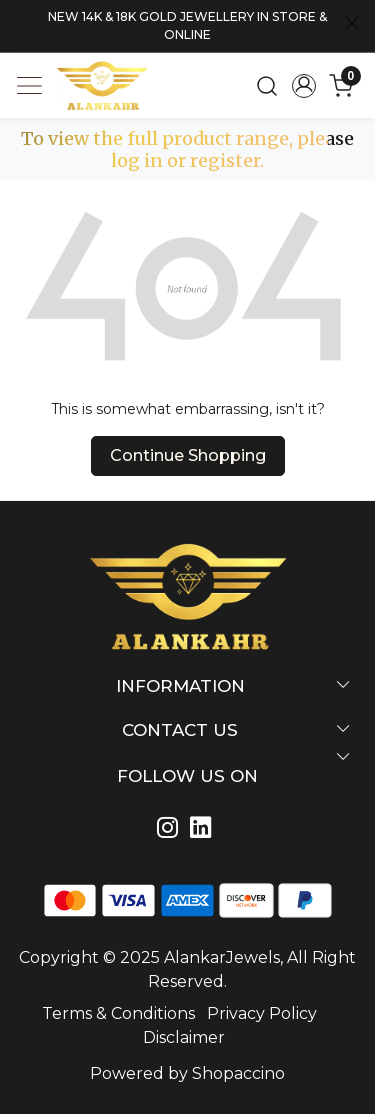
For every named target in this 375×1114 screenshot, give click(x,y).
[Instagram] (171, 830)
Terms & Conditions (118, 1013)
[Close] (352, 23)
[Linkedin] (204, 830)
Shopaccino (238, 1073)
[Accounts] (303, 86)
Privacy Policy (262, 1013)
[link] (267, 86)
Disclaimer (184, 1037)
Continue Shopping (188, 455)
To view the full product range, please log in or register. (187, 149)
